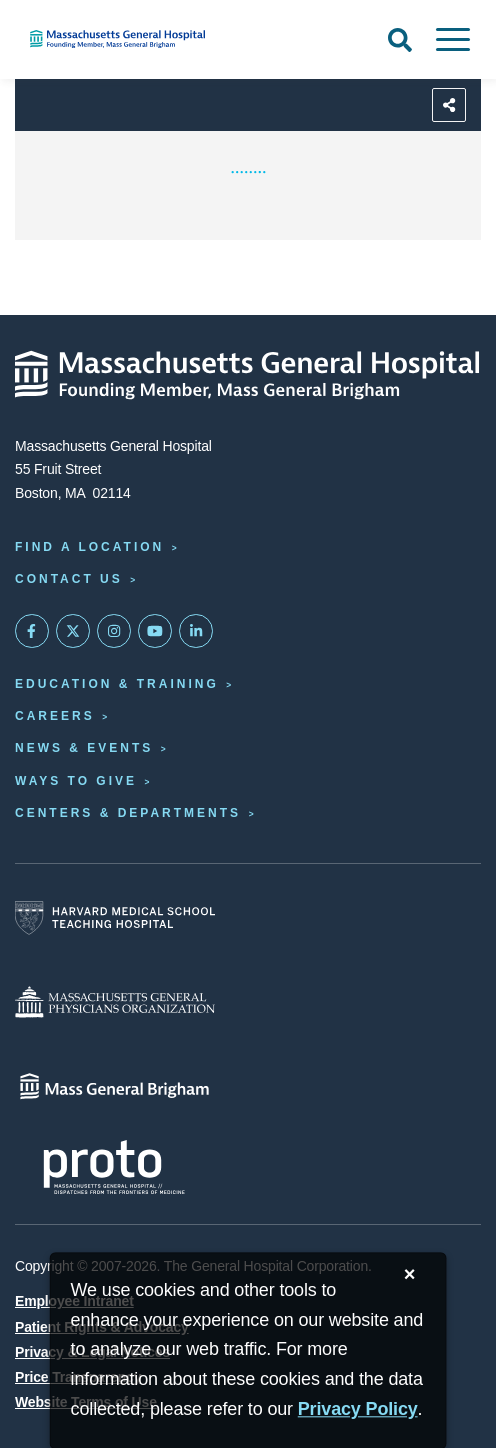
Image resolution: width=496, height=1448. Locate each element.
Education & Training (117, 684)
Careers (55, 716)
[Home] (165, 39)
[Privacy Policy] (358, 1409)
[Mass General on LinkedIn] (196, 631)
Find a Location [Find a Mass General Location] (89, 547)
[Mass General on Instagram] (114, 631)
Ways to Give (76, 781)
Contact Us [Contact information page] (69, 579)
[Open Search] (400, 40)
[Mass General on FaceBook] (32, 631)
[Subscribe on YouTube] (155, 631)
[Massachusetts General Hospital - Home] (248, 375)
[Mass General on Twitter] (73, 631)
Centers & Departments (128, 813)
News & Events (84, 748)
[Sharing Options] (449, 105)
